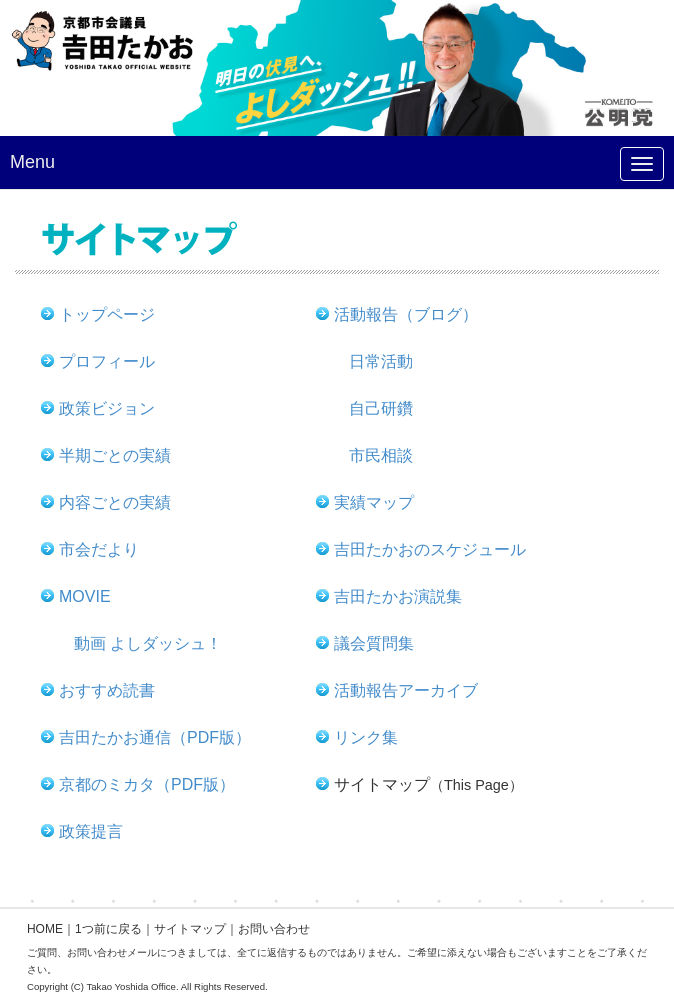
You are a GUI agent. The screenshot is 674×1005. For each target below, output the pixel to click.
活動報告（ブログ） (406, 314)
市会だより (99, 549)
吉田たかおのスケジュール (430, 549)
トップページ (107, 314)
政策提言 (91, 831)
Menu (32, 162)
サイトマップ (190, 929)
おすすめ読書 (107, 690)
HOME (45, 929)
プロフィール (107, 361)
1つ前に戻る (108, 929)
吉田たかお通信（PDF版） (155, 737)
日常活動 (381, 361)
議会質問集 (374, 643)
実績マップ (374, 502)
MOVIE (85, 596)
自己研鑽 (381, 408)
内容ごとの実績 (115, 502)
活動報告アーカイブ (406, 690)
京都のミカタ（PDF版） (147, 784)
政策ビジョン (107, 408)
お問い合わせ (274, 929)
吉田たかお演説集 (398, 596)
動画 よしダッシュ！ (148, 643)
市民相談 (381, 455)
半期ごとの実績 (115, 455)
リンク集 (366, 737)
